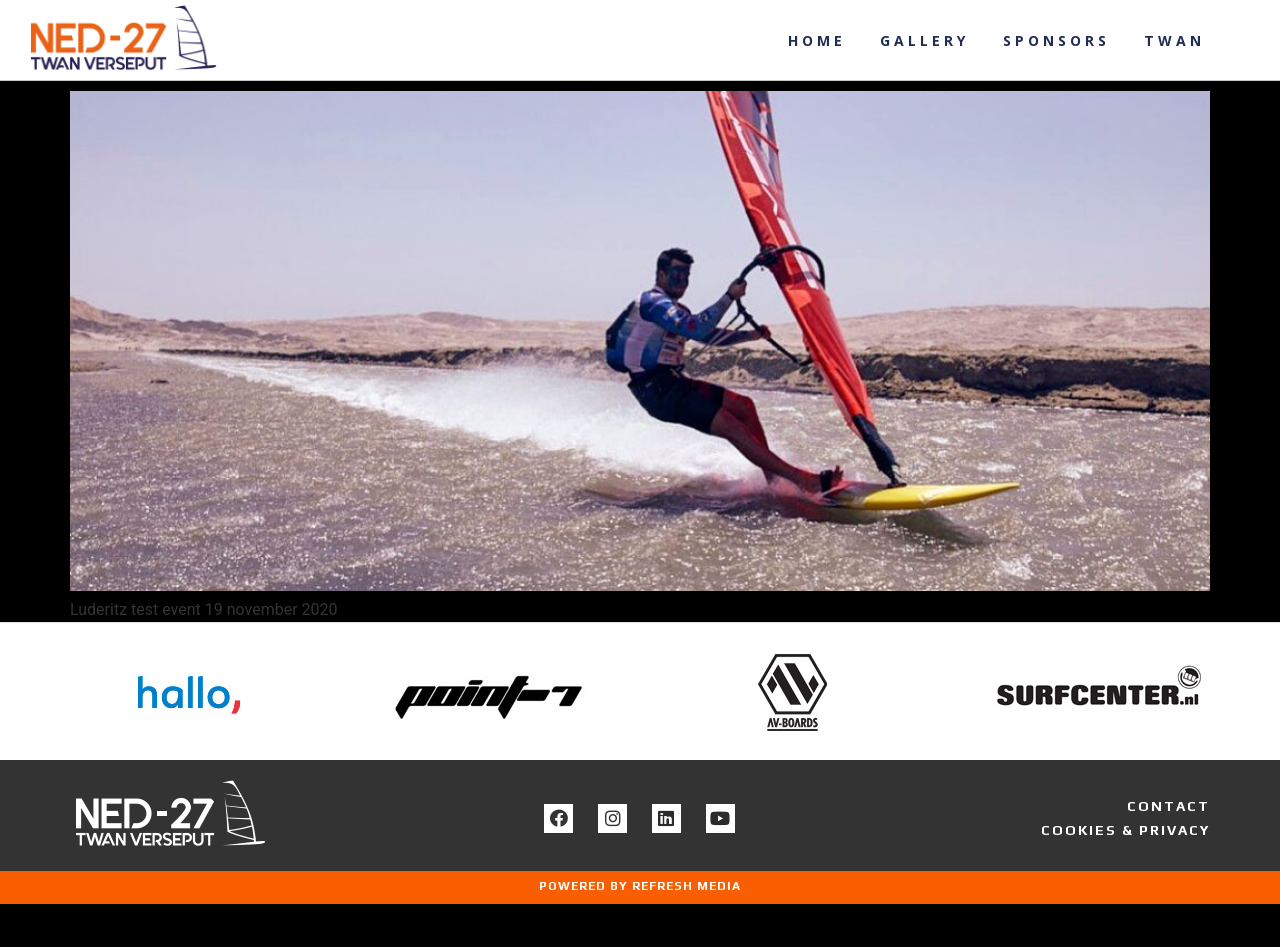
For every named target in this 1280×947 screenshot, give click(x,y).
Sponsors (1056, 40)
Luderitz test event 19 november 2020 (275, 103)
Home (817, 40)
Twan (1174, 40)
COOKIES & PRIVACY (1125, 873)
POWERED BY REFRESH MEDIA (640, 929)
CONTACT (1168, 849)
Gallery (924, 40)
